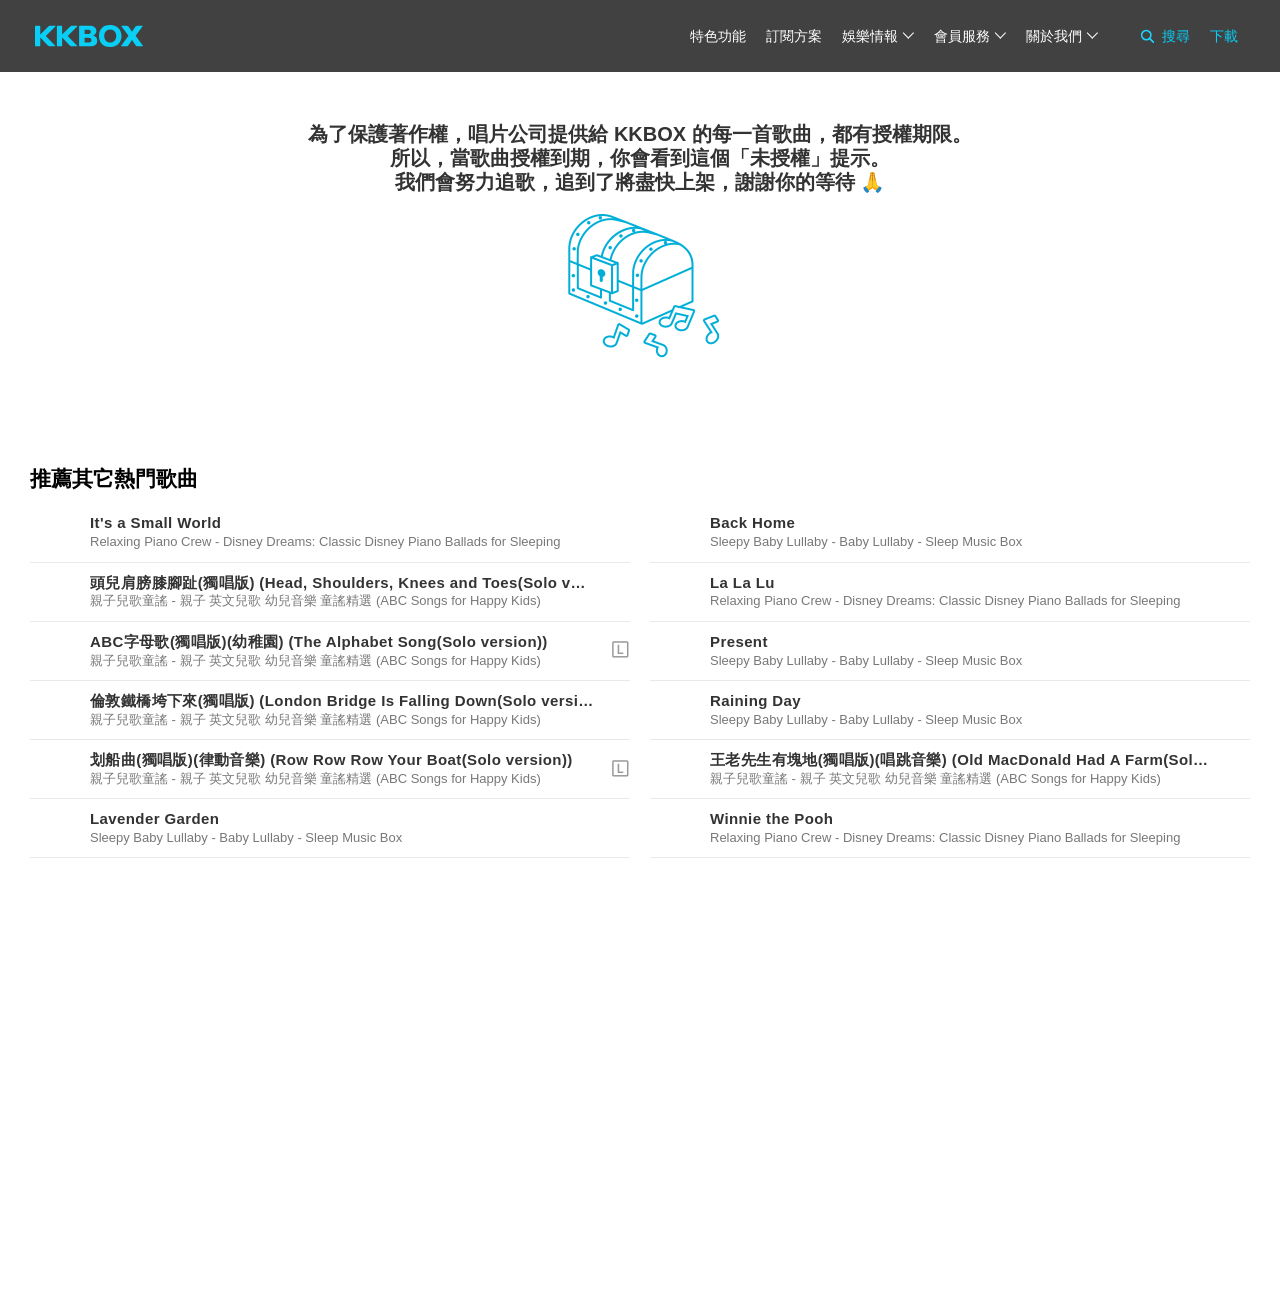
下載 (1224, 36)
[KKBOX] (89, 36)
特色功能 (718, 36)
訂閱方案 (794, 36)
